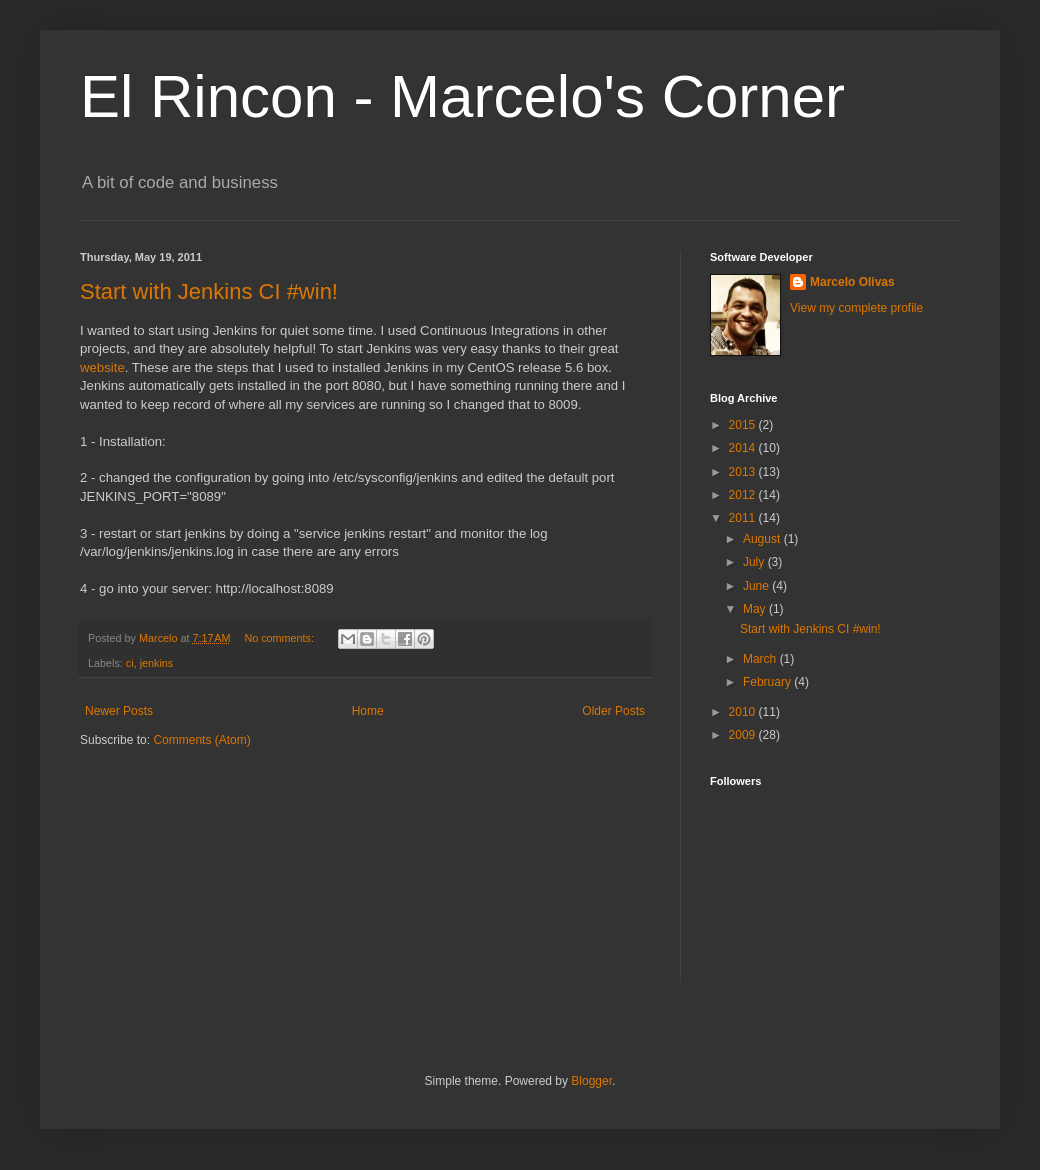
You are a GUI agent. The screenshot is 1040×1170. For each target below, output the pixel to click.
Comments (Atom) (201, 740)
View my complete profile (856, 308)
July (755, 562)
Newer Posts (119, 711)
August (763, 539)
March (761, 659)
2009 (744, 735)
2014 (744, 448)
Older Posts (613, 711)
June (757, 586)
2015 (744, 425)
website (102, 367)
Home (368, 711)
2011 (744, 518)
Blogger (591, 1081)
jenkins (157, 663)
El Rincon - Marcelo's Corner (462, 96)
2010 (744, 712)
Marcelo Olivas (852, 282)
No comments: (280, 638)
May (756, 609)
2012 (744, 495)
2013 (744, 472)
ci (130, 663)
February (768, 682)
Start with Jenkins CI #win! (209, 291)
